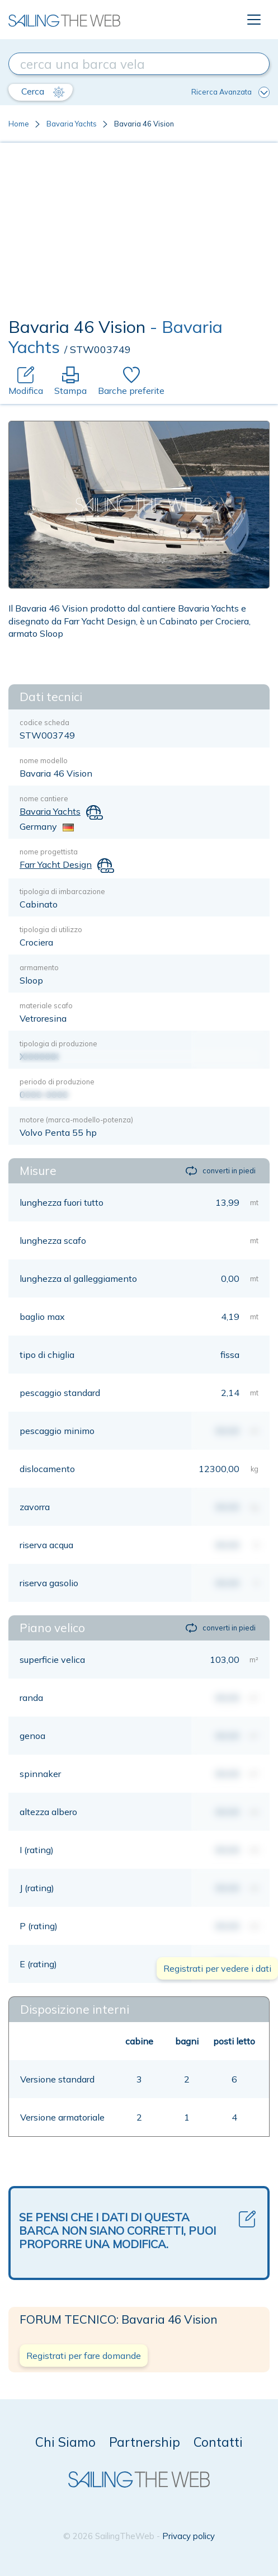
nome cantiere (44, 798)
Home (18, 123)
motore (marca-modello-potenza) (76, 1119)
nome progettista (49, 851)
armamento (39, 967)
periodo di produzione (57, 1081)
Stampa (70, 381)
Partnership (144, 2442)
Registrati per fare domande (83, 2355)
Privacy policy (188, 2536)
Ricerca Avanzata (230, 92)
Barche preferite (131, 381)
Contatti (218, 2442)
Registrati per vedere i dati (217, 1968)
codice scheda (44, 722)
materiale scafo (46, 1005)
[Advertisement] (139, 232)
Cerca (42, 92)
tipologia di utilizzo (51, 929)
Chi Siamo (65, 2442)
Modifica (25, 381)
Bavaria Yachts (71, 123)
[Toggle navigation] (254, 19)
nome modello (44, 760)
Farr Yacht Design (56, 864)
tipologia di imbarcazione (62, 891)
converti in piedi (221, 1171)
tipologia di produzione (58, 1043)
